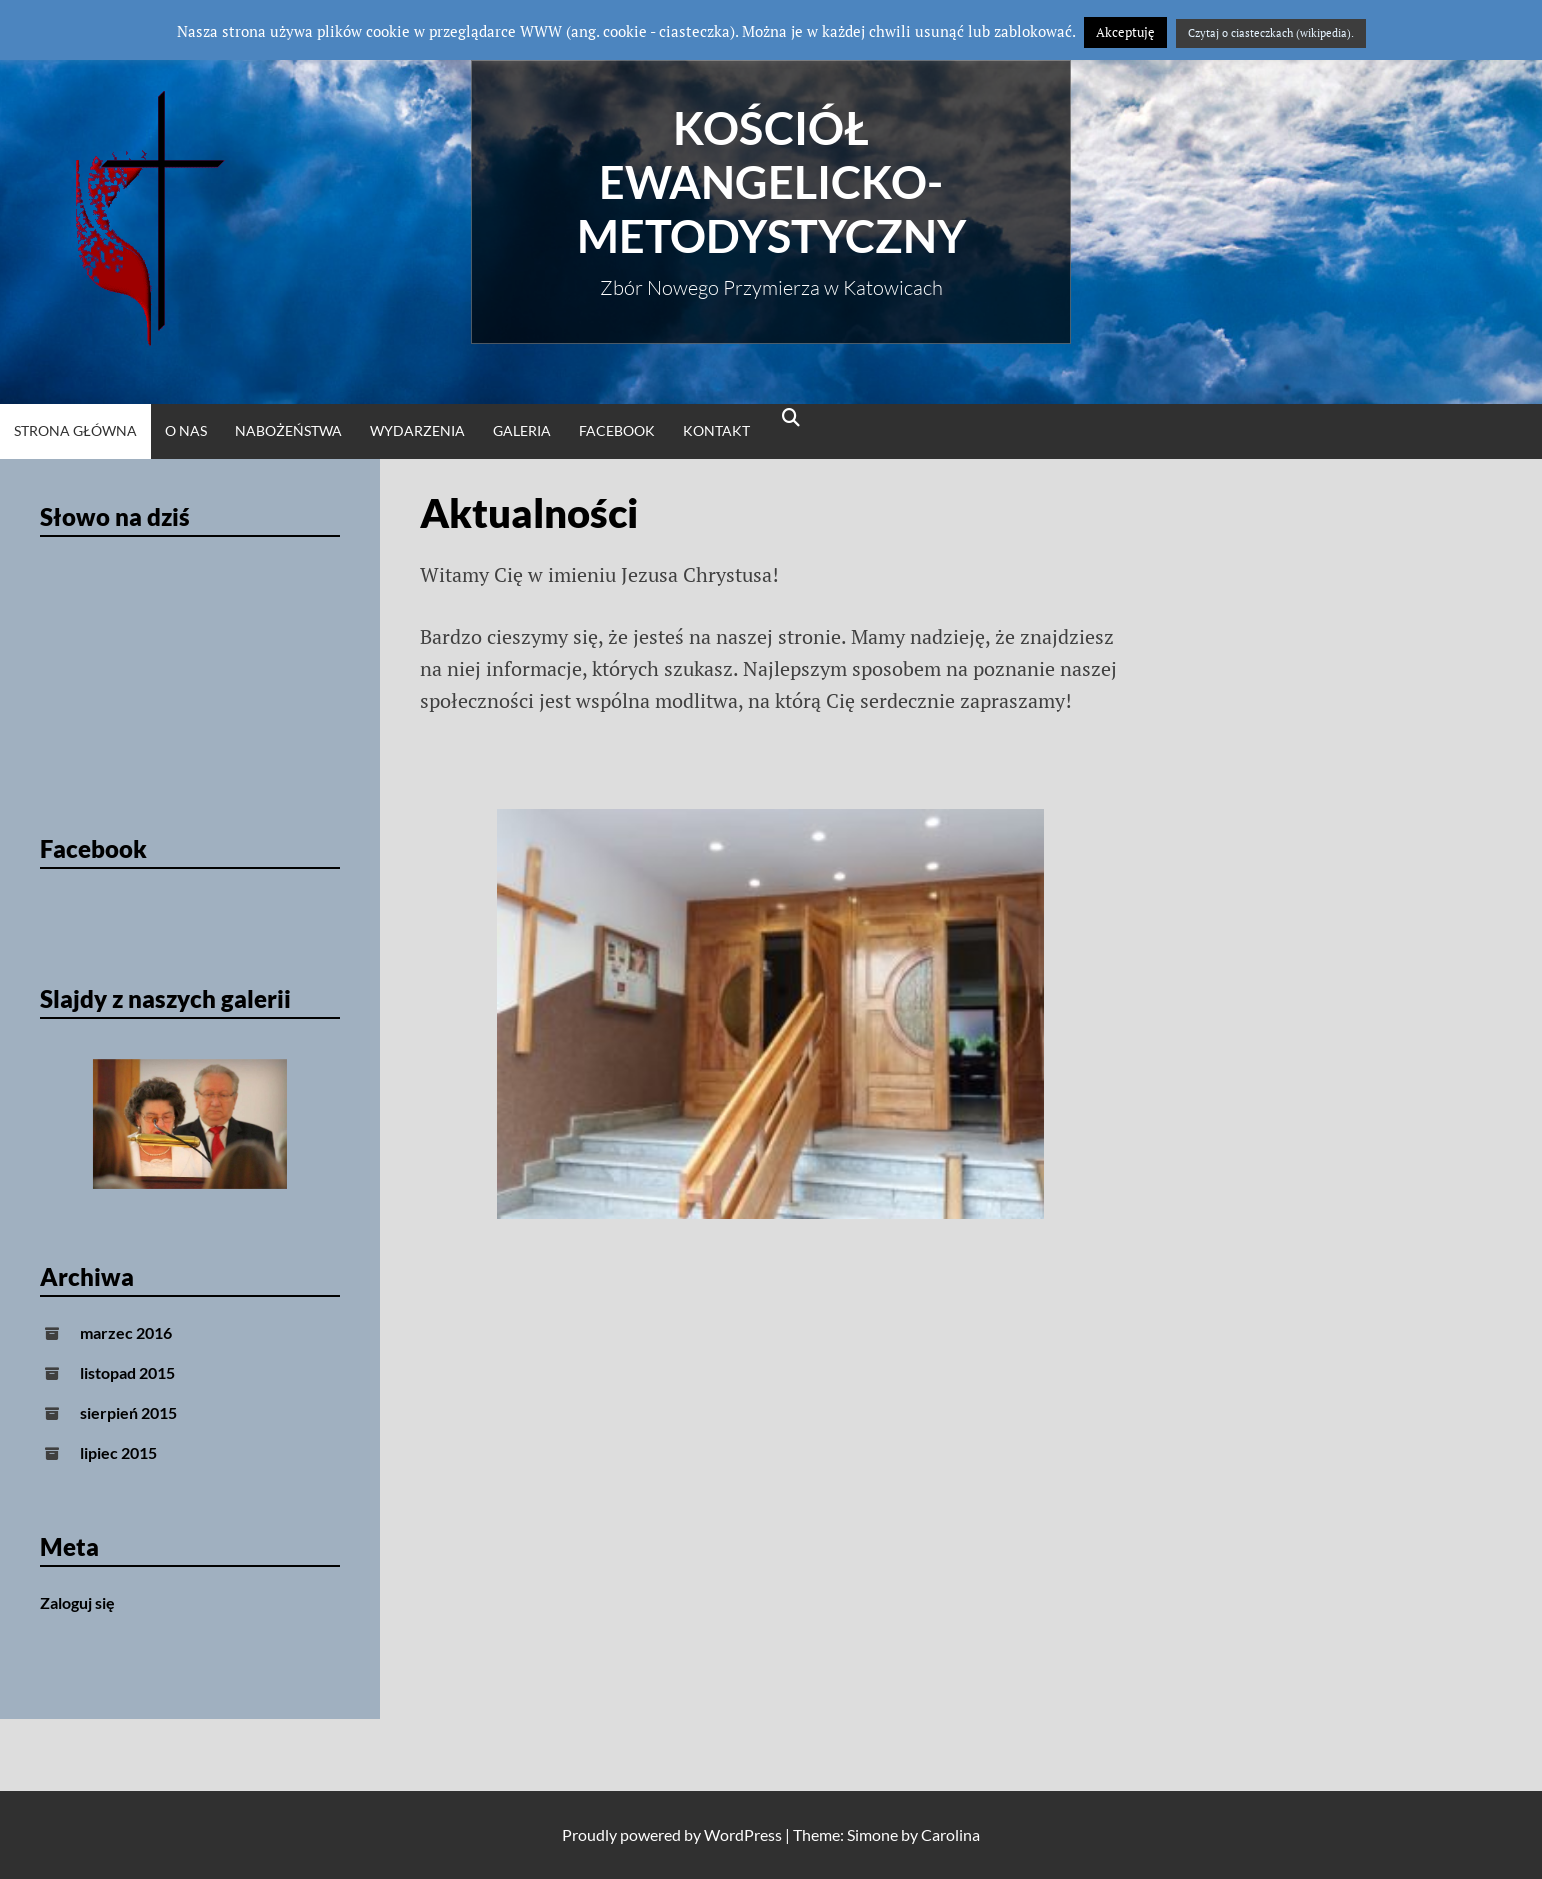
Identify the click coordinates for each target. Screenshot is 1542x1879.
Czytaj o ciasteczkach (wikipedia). (1271, 33)
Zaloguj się (77, 1602)
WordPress (743, 1834)
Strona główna (75, 430)
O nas (186, 430)
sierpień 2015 (128, 1412)
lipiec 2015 (118, 1452)
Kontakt (716, 430)
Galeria (522, 430)
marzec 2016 (126, 1332)
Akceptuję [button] (1125, 32)
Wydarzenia (417, 430)
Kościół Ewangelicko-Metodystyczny (771, 182)
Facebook (617, 430)
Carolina (950, 1834)
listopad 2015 (127, 1372)
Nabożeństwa (288, 430)
